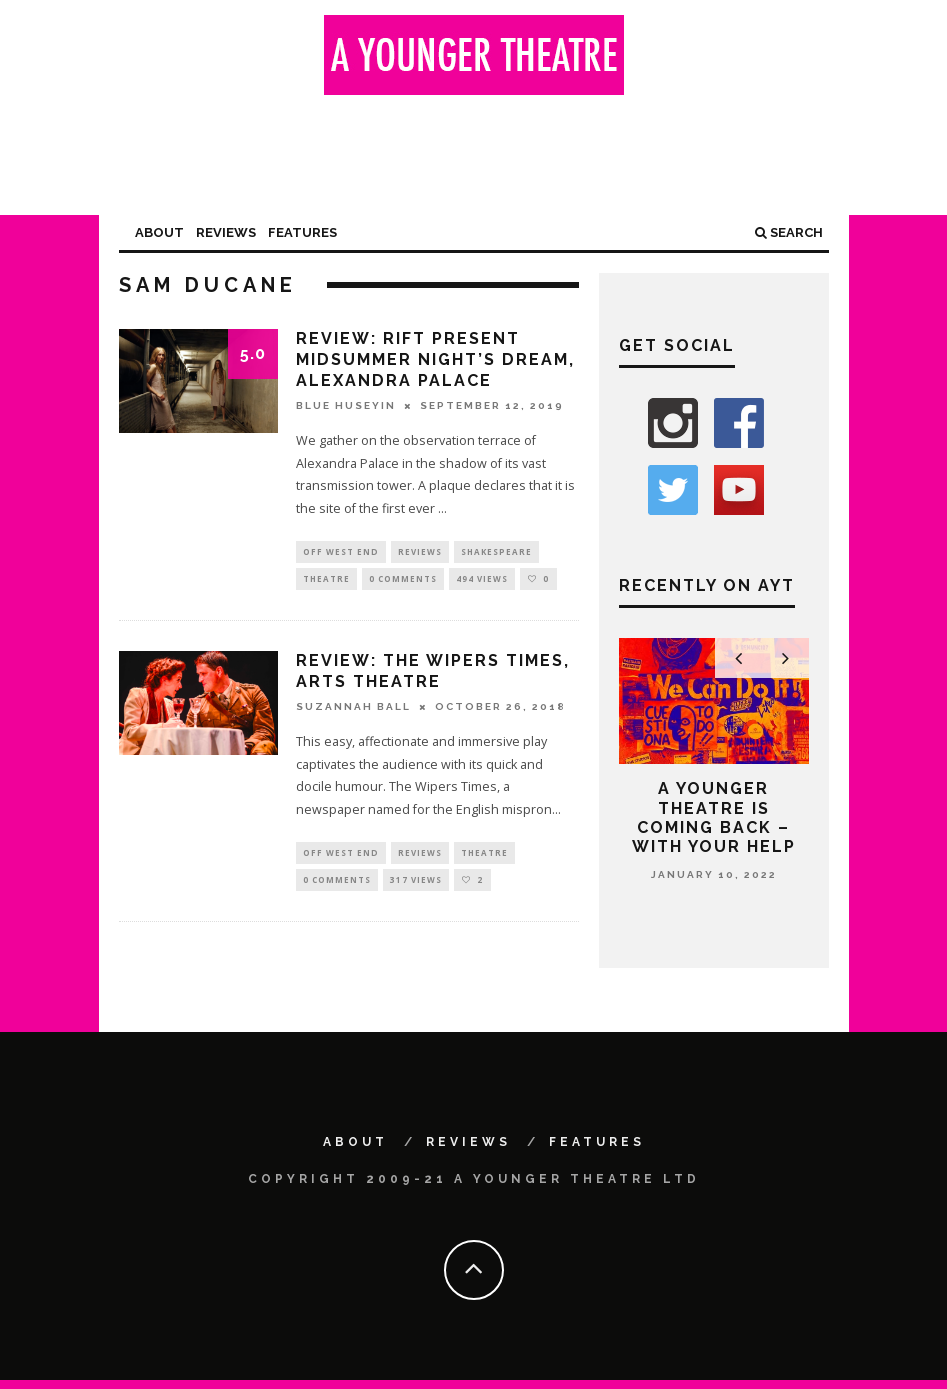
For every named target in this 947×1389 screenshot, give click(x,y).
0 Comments (403, 581)
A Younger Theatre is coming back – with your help (714, 817)
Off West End (341, 552)
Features (302, 232)
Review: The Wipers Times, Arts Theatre (433, 675)
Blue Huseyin (346, 405)
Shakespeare (496, 552)
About (159, 232)
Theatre (326, 581)
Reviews (226, 232)
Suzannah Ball (353, 710)
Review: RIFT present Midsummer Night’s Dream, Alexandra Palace (435, 359)
